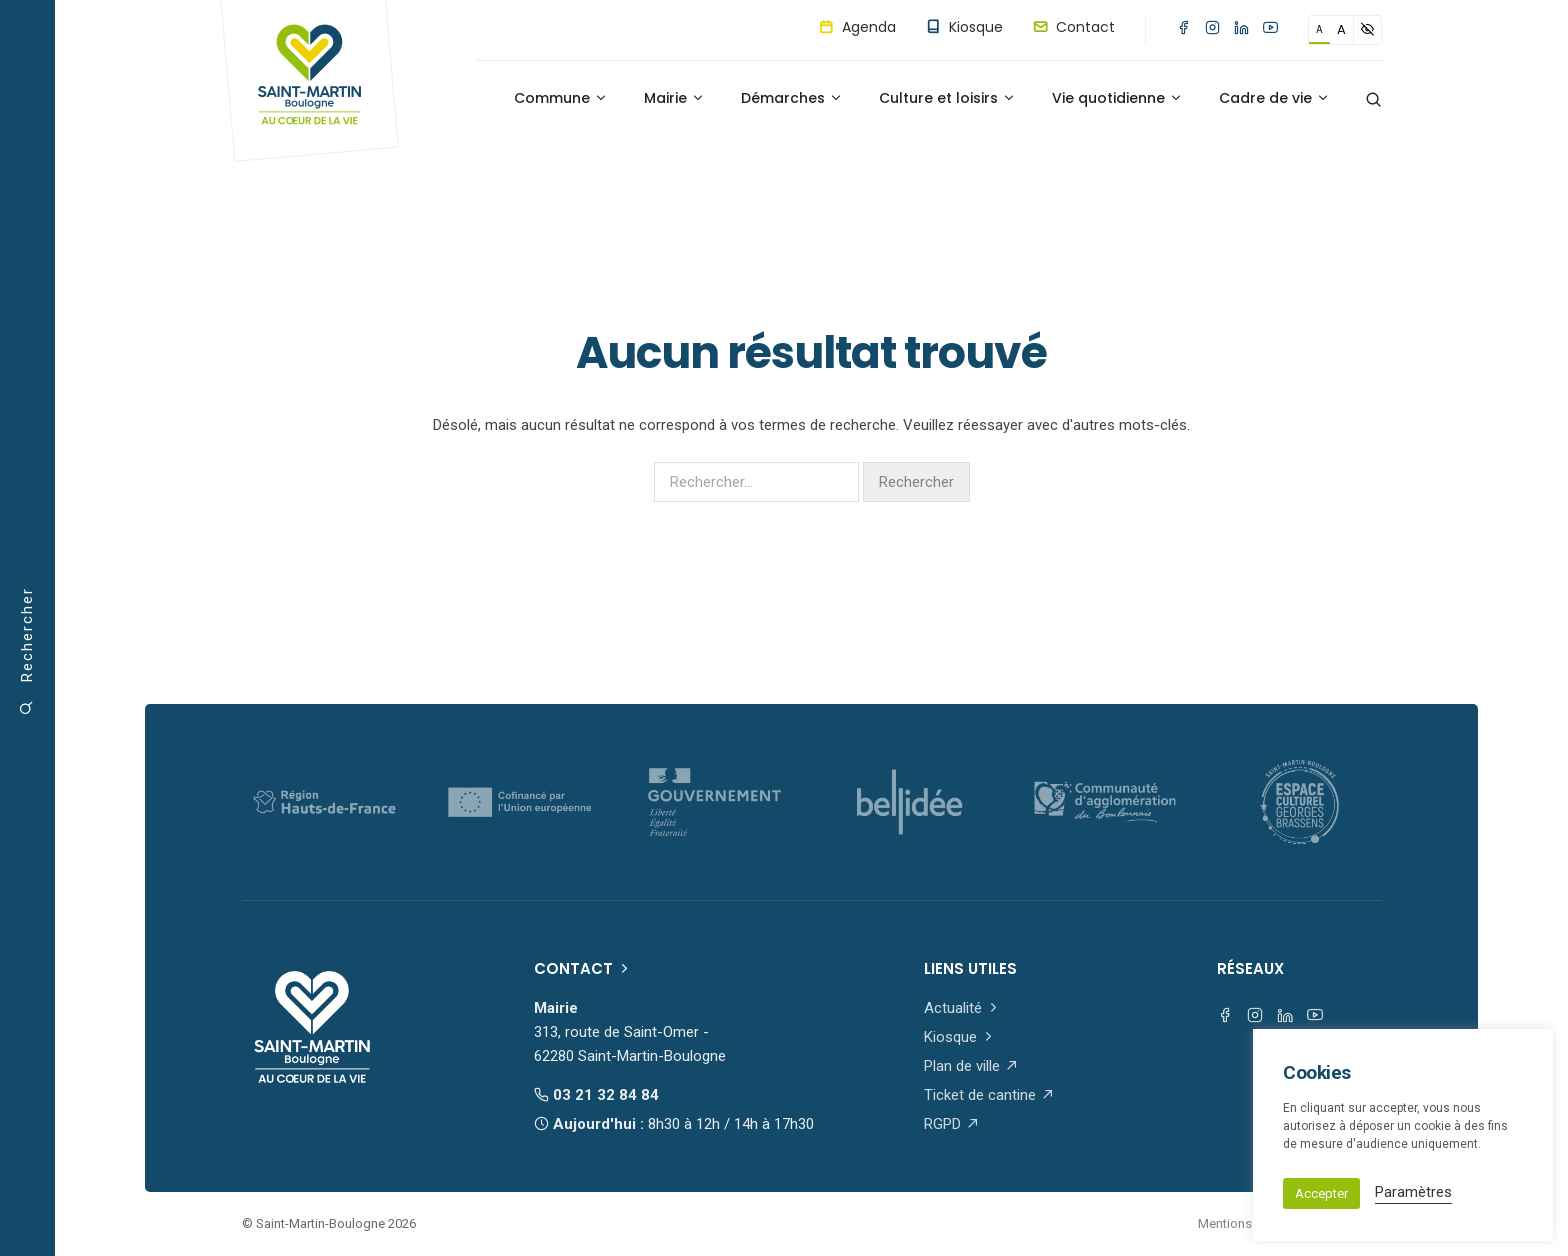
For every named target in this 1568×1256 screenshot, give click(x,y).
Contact (1074, 27)
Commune (561, 98)
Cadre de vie (1274, 98)
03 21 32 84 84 (596, 1095)
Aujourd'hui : (674, 1124)
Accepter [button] (1321, 1193)
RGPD (952, 1124)
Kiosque (964, 27)
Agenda (857, 27)
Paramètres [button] (1413, 1192)
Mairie (674, 98)
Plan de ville (971, 1066)
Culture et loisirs (947, 98)
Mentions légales (1247, 1223)
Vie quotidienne (1117, 98)
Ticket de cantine (989, 1095)
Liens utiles (970, 968)
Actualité (962, 1008)
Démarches (792, 98)
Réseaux (1250, 968)
